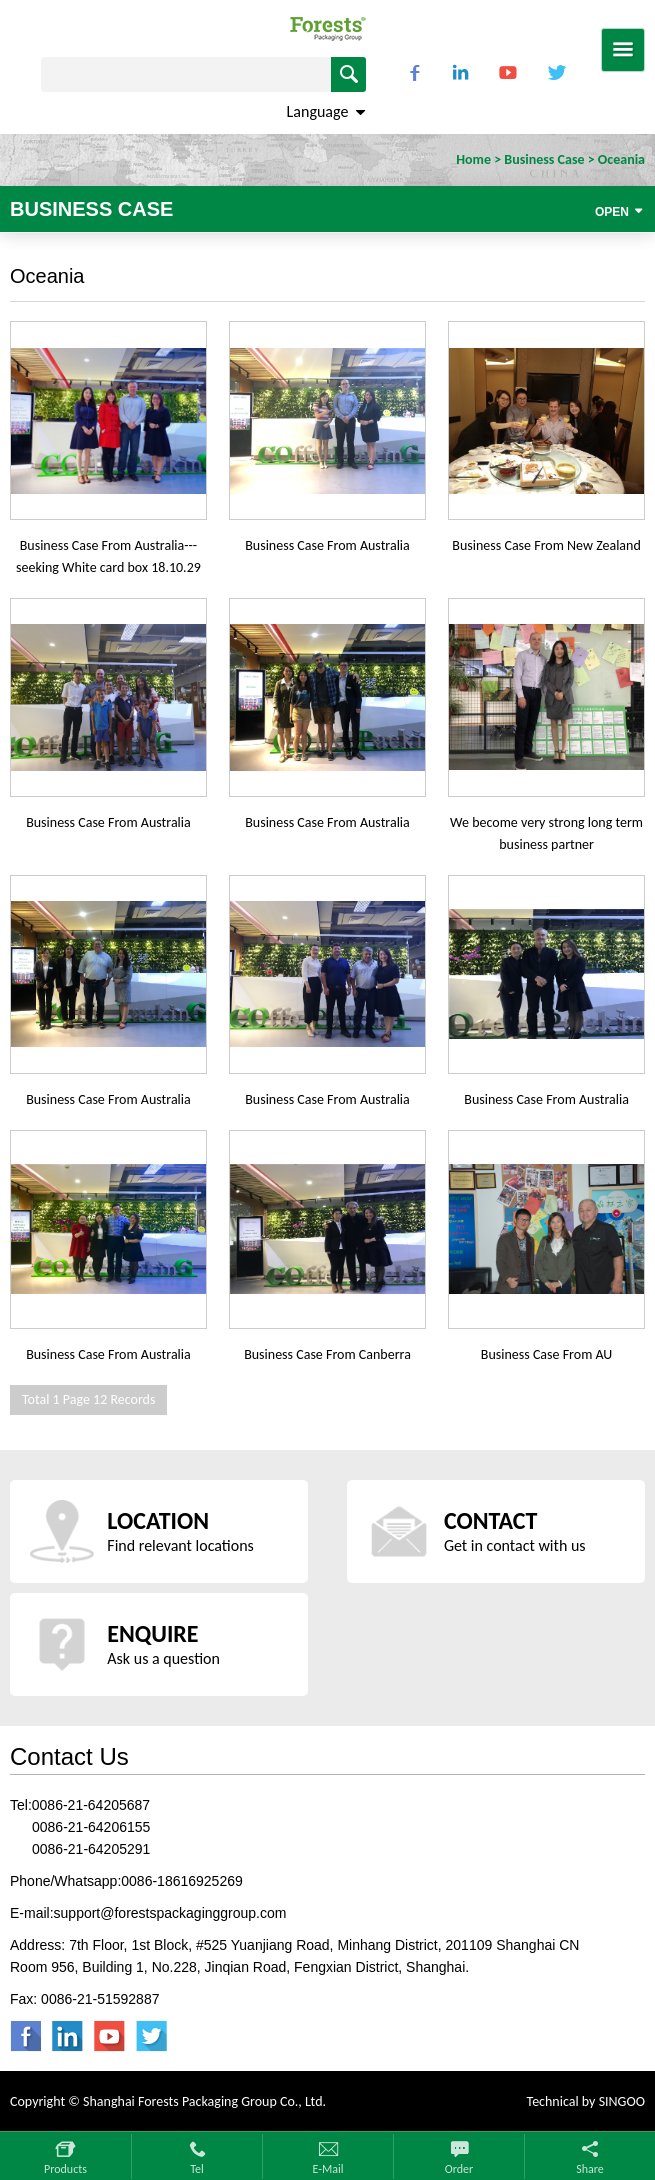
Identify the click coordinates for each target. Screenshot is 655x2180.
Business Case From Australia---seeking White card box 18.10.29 (108, 556)
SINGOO (622, 2101)
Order (459, 2169)
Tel (197, 2169)
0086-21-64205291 (91, 1849)
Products (65, 2169)
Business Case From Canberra (327, 1354)
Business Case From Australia (327, 545)
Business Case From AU (547, 1354)
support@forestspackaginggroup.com (170, 1913)
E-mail (328, 2169)
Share (590, 2169)
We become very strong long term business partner (546, 833)
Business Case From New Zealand (546, 545)
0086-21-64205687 (91, 1805)
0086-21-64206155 (91, 1827)
